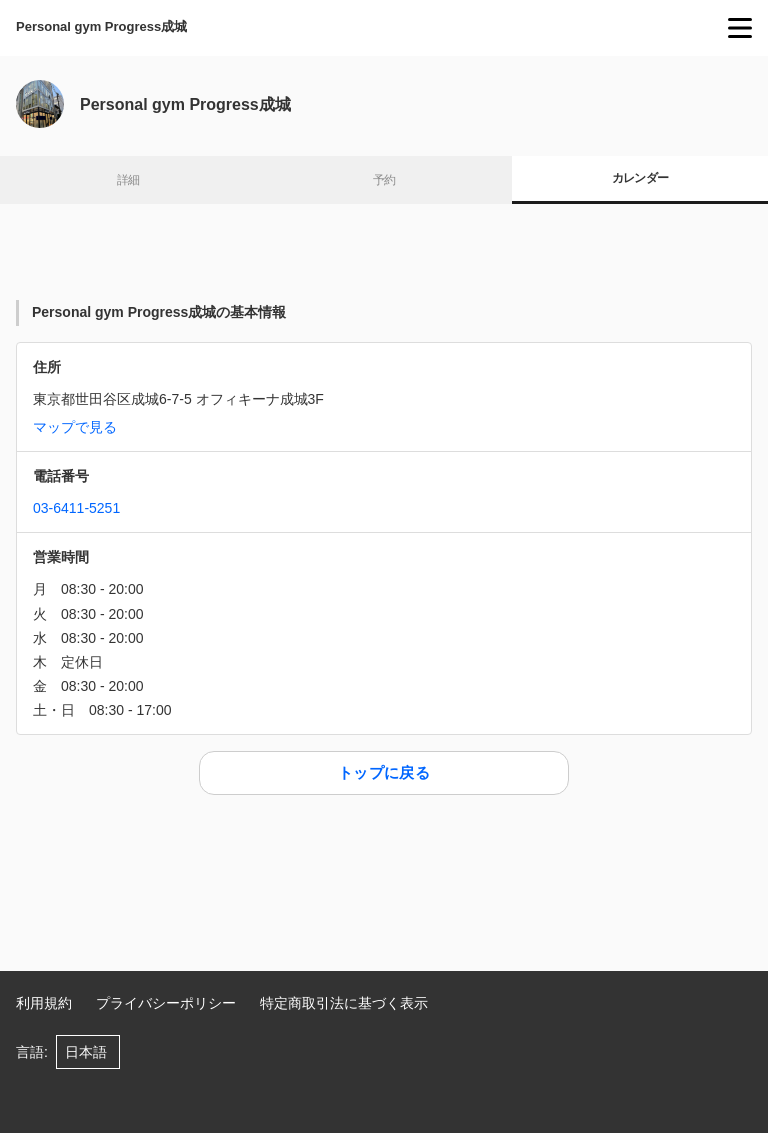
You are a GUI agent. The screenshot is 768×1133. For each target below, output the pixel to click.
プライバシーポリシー (166, 1003)
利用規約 (44, 1003)
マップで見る (75, 427)
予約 (384, 180)
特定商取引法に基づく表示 (344, 1003)
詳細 (128, 180)
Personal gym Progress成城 (101, 26)
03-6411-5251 (76, 508)
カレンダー (640, 178)
